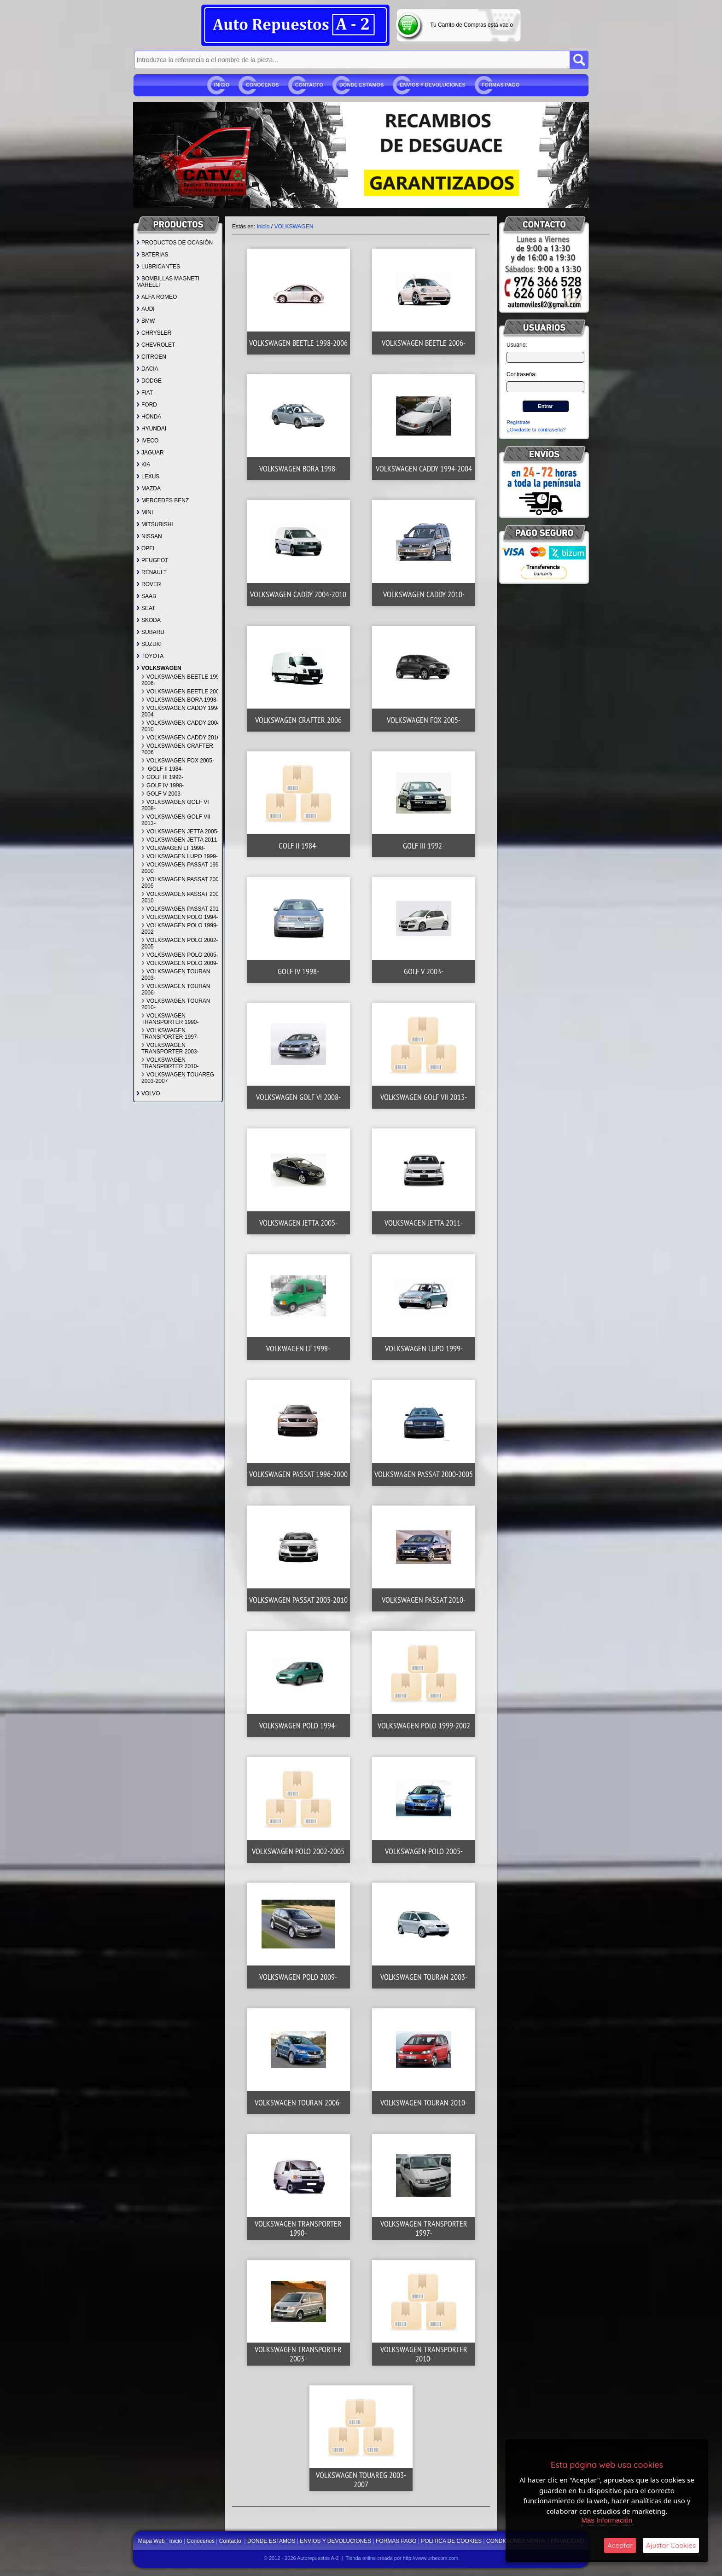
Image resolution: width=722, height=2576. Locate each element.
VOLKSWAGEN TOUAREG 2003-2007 (177, 1077)
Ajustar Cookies (671, 2545)
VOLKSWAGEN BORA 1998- (179, 700)
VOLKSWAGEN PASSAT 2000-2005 (182, 882)
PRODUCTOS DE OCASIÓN (174, 242)
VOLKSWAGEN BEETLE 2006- (182, 691)
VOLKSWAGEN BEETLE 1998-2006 (182, 680)
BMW (145, 321)
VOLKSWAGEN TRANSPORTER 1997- (169, 1033)
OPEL (146, 548)
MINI (144, 512)
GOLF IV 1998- (162, 785)
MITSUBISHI (154, 524)
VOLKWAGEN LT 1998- (173, 848)
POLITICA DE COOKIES (451, 2541)
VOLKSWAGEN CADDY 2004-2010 (181, 726)
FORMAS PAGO (500, 84)
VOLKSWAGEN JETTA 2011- (180, 840)
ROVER (148, 584)
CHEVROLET (155, 345)
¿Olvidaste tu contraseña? (536, 429)
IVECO (147, 440)
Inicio (222, 84)
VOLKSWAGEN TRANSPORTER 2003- (169, 1048)
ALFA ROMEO (156, 297)
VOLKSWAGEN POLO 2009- (179, 963)
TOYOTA (149, 656)
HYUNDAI (151, 428)
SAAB (146, 596)
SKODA (148, 620)
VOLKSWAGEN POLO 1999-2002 (179, 928)
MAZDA (148, 488)
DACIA (147, 369)
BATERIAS (152, 254)
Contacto (309, 84)
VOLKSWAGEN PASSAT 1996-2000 (182, 867)
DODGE (149, 381)
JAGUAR (150, 452)
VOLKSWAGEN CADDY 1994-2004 (181, 711)
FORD (146, 404)
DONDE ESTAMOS (361, 84)
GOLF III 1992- (162, 777)
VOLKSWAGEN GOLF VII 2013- (175, 820)
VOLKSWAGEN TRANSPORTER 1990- (169, 1018)
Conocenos (262, 84)
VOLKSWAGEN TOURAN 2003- (175, 974)
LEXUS (147, 476)
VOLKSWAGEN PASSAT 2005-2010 (182, 897)
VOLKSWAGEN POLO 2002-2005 (179, 943)
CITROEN (151, 357)
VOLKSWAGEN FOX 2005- (177, 760)
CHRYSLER (153, 333)
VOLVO (148, 1093)
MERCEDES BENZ (162, 500)
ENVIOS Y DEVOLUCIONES (433, 84)
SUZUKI (149, 644)
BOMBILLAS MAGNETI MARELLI (167, 281)
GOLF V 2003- (161, 794)
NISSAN (149, 536)
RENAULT (151, 572)
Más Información (607, 2520)
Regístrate (518, 422)
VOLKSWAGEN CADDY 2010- (181, 737)
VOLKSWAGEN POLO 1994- (179, 917)
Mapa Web (152, 2541)
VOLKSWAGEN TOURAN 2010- (175, 1004)
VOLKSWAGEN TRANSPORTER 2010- (169, 1063)
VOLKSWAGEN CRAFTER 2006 (177, 749)
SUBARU (150, 632)
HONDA (148, 416)
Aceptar (620, 2545)
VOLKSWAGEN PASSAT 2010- (182, 909)
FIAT (144, 393)
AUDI (145, 309)
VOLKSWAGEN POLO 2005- (179, 955)
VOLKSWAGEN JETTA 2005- (180, 831)
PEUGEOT (152, 560)
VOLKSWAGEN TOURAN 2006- (175, 989)
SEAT (145, 608)
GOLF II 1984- (162, 769)
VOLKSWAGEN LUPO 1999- (179, 856)
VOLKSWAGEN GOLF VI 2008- (175, 805)
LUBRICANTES (158, 266)
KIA (143, 464)
